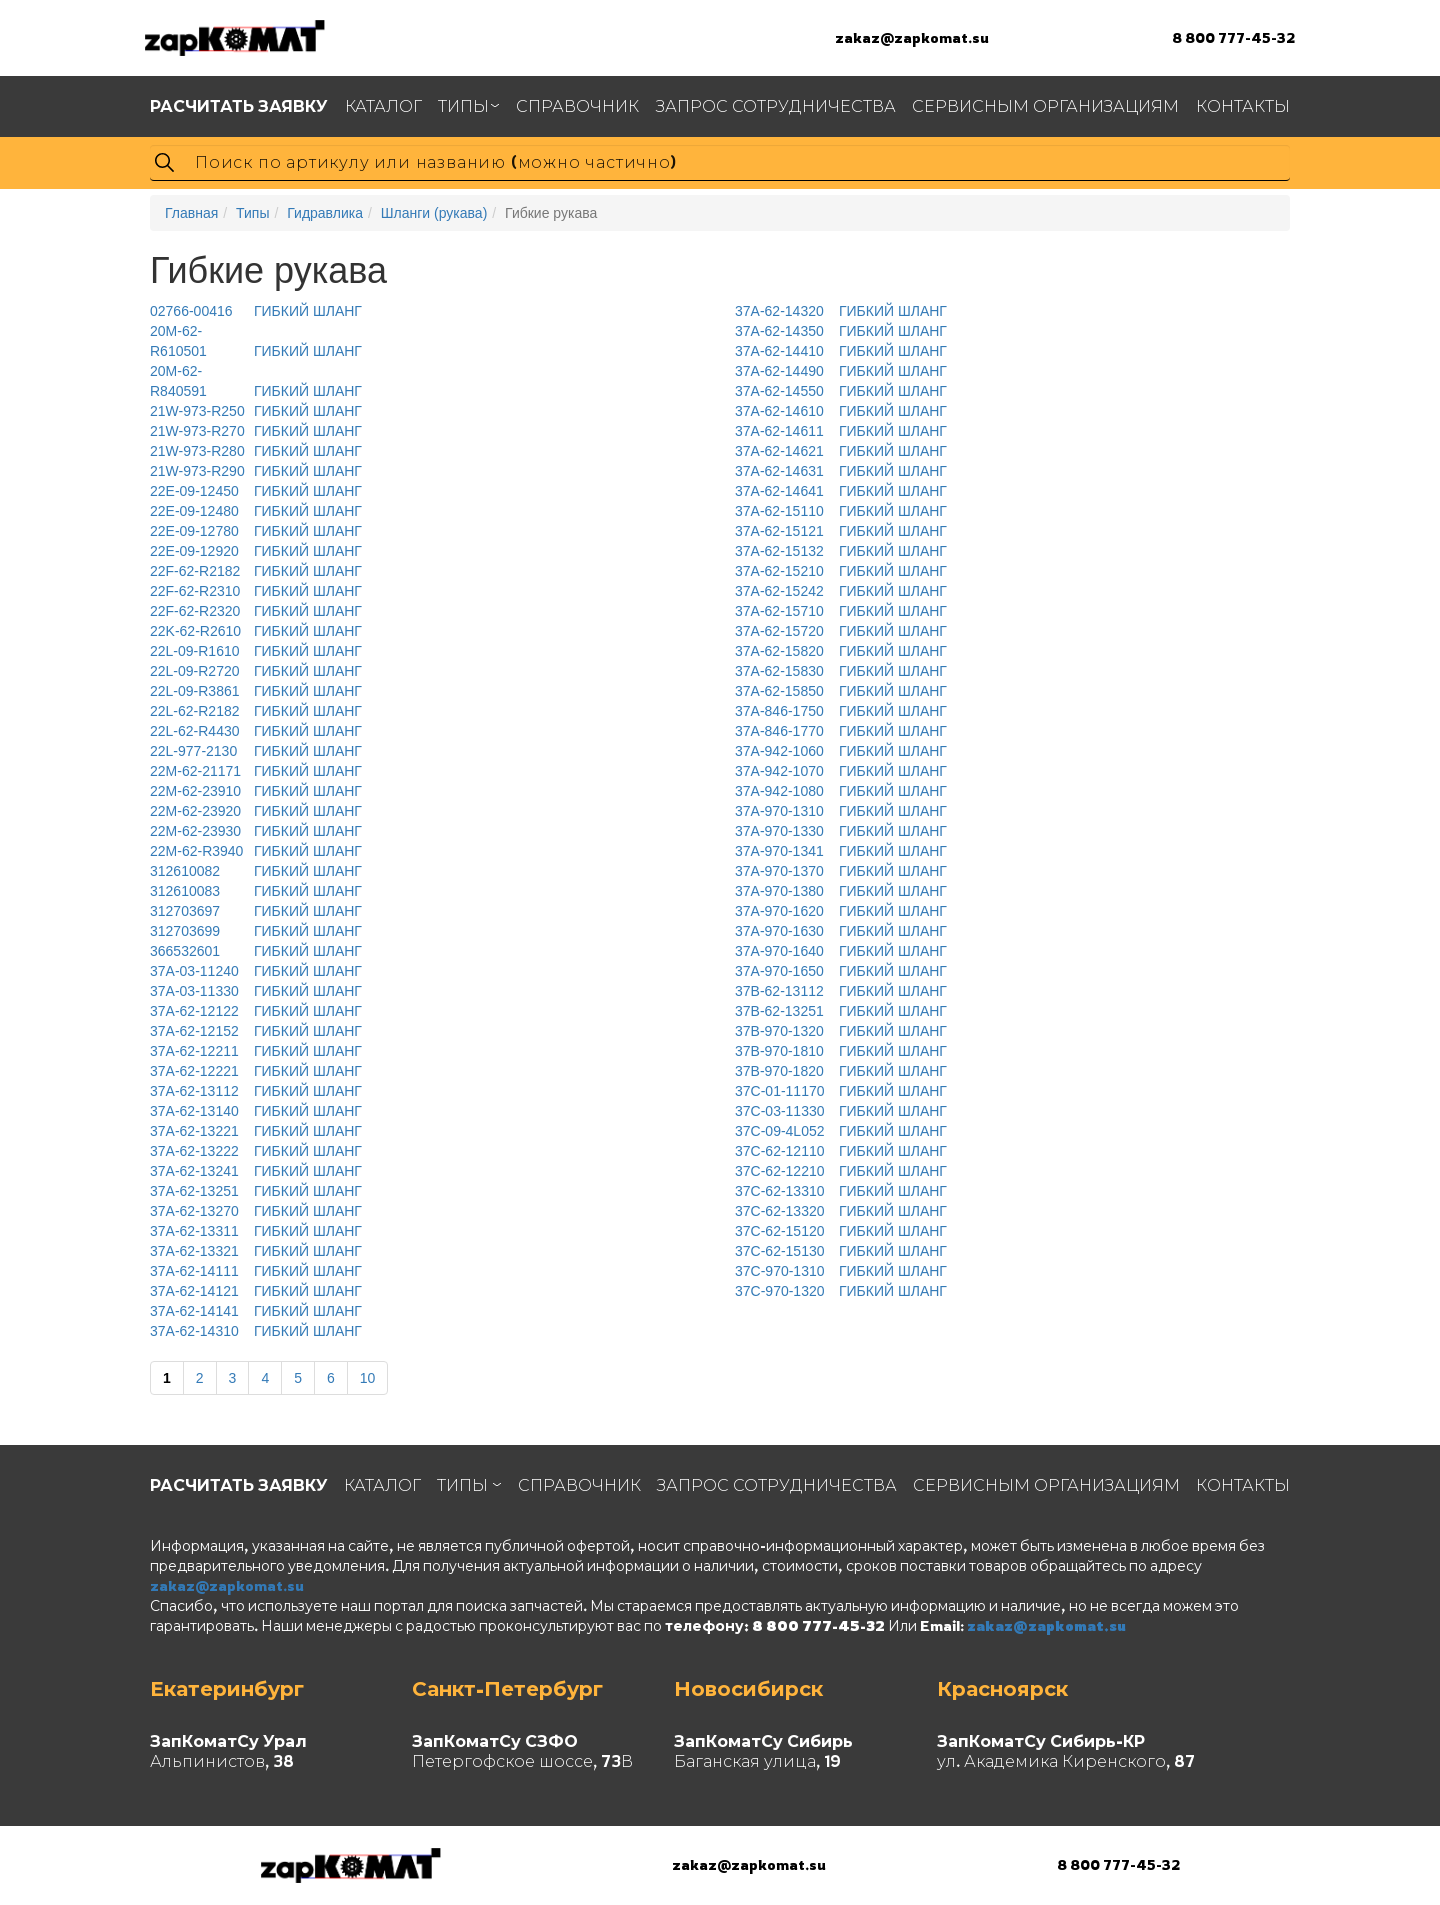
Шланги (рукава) (434, 213)
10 (368, 1378)
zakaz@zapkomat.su (912, 37)
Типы (252, 213)
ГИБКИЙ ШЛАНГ (256, 311)
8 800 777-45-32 (1233, 37)
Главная (191, 213)
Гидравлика (325, 213)
